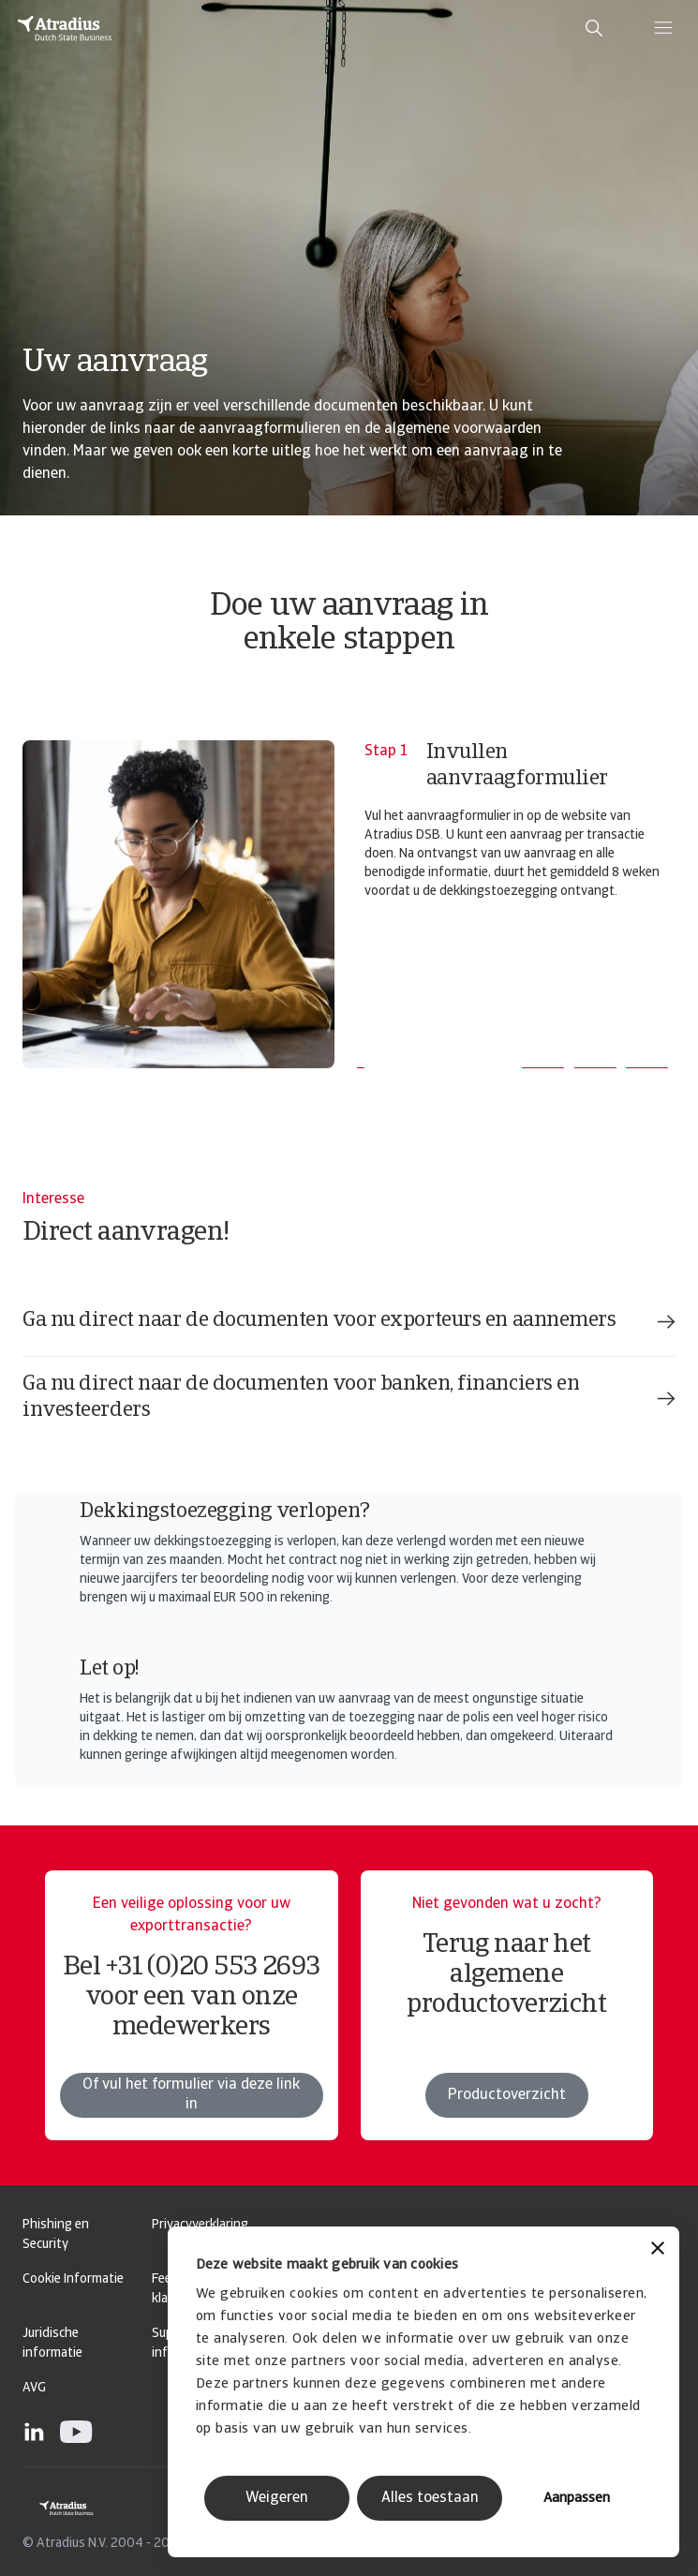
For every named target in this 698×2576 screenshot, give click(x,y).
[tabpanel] (349, 904)
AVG (34, 2388)
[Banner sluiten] (657, 2250)
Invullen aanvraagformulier (517, 766)
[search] (594, 28)
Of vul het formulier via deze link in (191, 2094)
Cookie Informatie (73, 2279)
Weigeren (276, 2498)
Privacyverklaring (200, 2225)
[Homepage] (64, 28)
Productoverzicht (507, 2095)
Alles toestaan (430, 2498)
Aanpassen (576, 2499)
